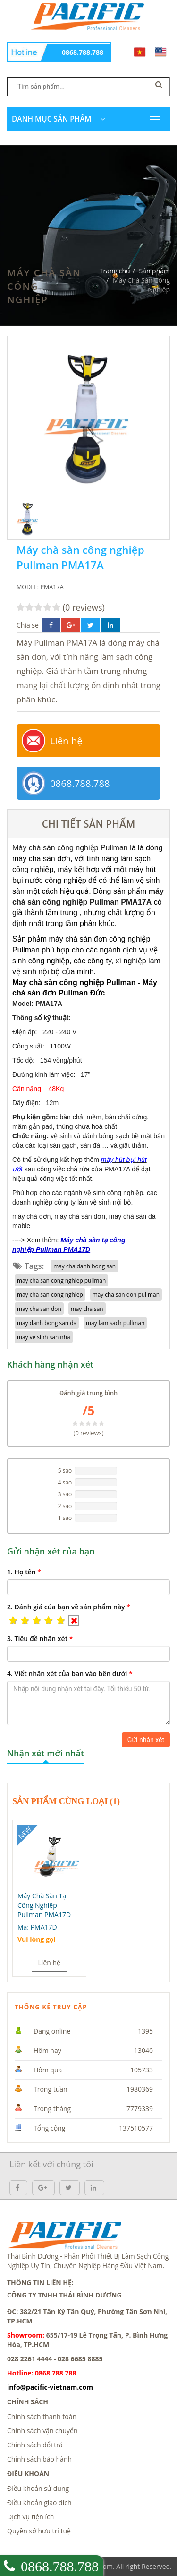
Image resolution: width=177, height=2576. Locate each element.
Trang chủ (115, 270)
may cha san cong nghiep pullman (61, 1280)
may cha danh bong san (84, 1266)
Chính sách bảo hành (39, 2458)
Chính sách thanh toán (41, 2416)
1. (24, 1571)
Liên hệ (66, 740)
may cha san (87, 1308)
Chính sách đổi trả (35, 2444)
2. (68, 1606)
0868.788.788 (82, 52)
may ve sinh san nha (43, 1337)
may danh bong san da (46, 1323)
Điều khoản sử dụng (38, 2488)
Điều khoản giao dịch (39, 2502)
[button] (13, 1620)
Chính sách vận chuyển (42, 2430)
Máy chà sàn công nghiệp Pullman (70, 848)
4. (70, 1673)
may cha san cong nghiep (50, 1294)
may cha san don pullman (126, 1294)
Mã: (37, 1926)
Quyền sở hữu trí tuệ (39, 2530)
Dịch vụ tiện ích (30, 2516)
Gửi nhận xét (145, 1740)
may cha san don (39, 1308)
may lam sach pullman (115, 1323)
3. (40, 1638)
